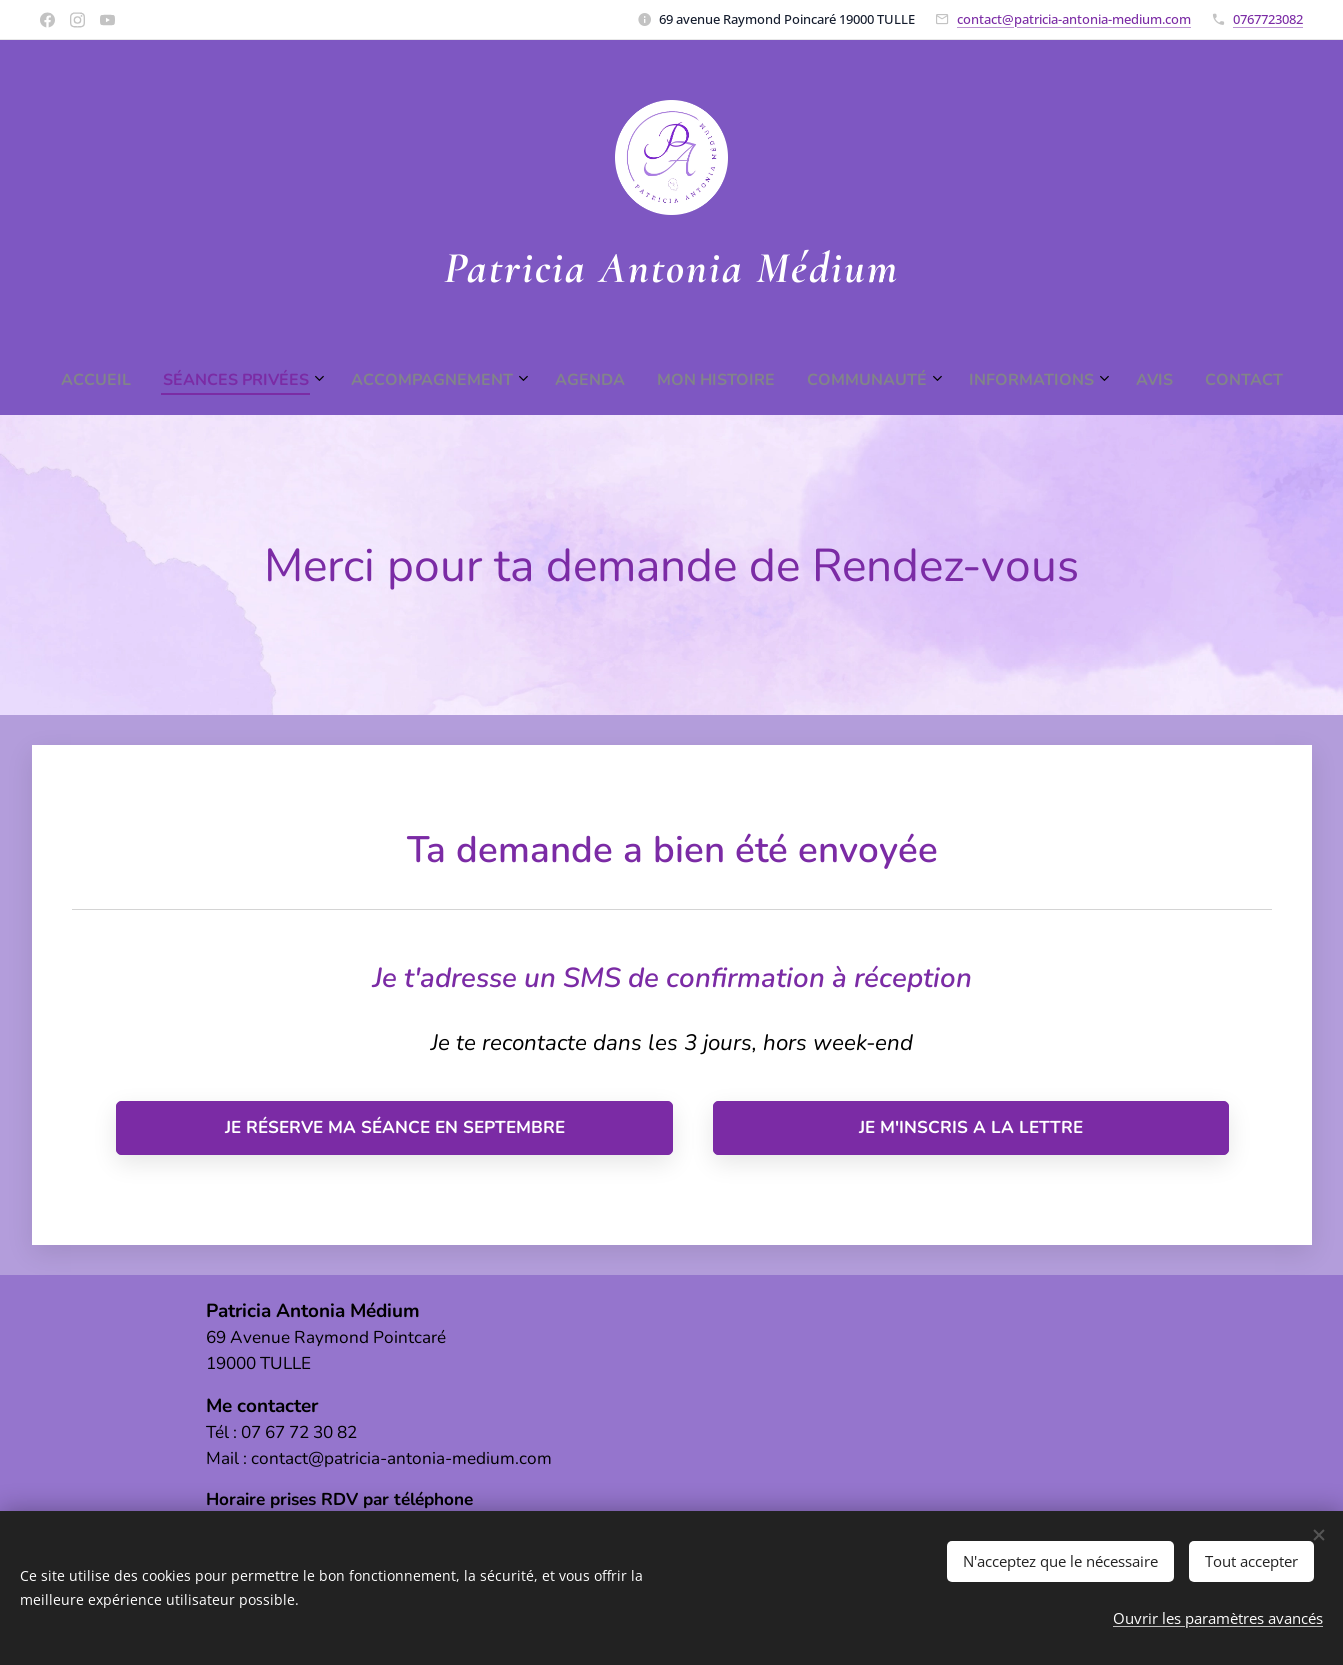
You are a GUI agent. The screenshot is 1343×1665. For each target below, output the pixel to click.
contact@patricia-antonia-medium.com (1074, 19)
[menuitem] (532, 380)
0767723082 (1268, 19)
